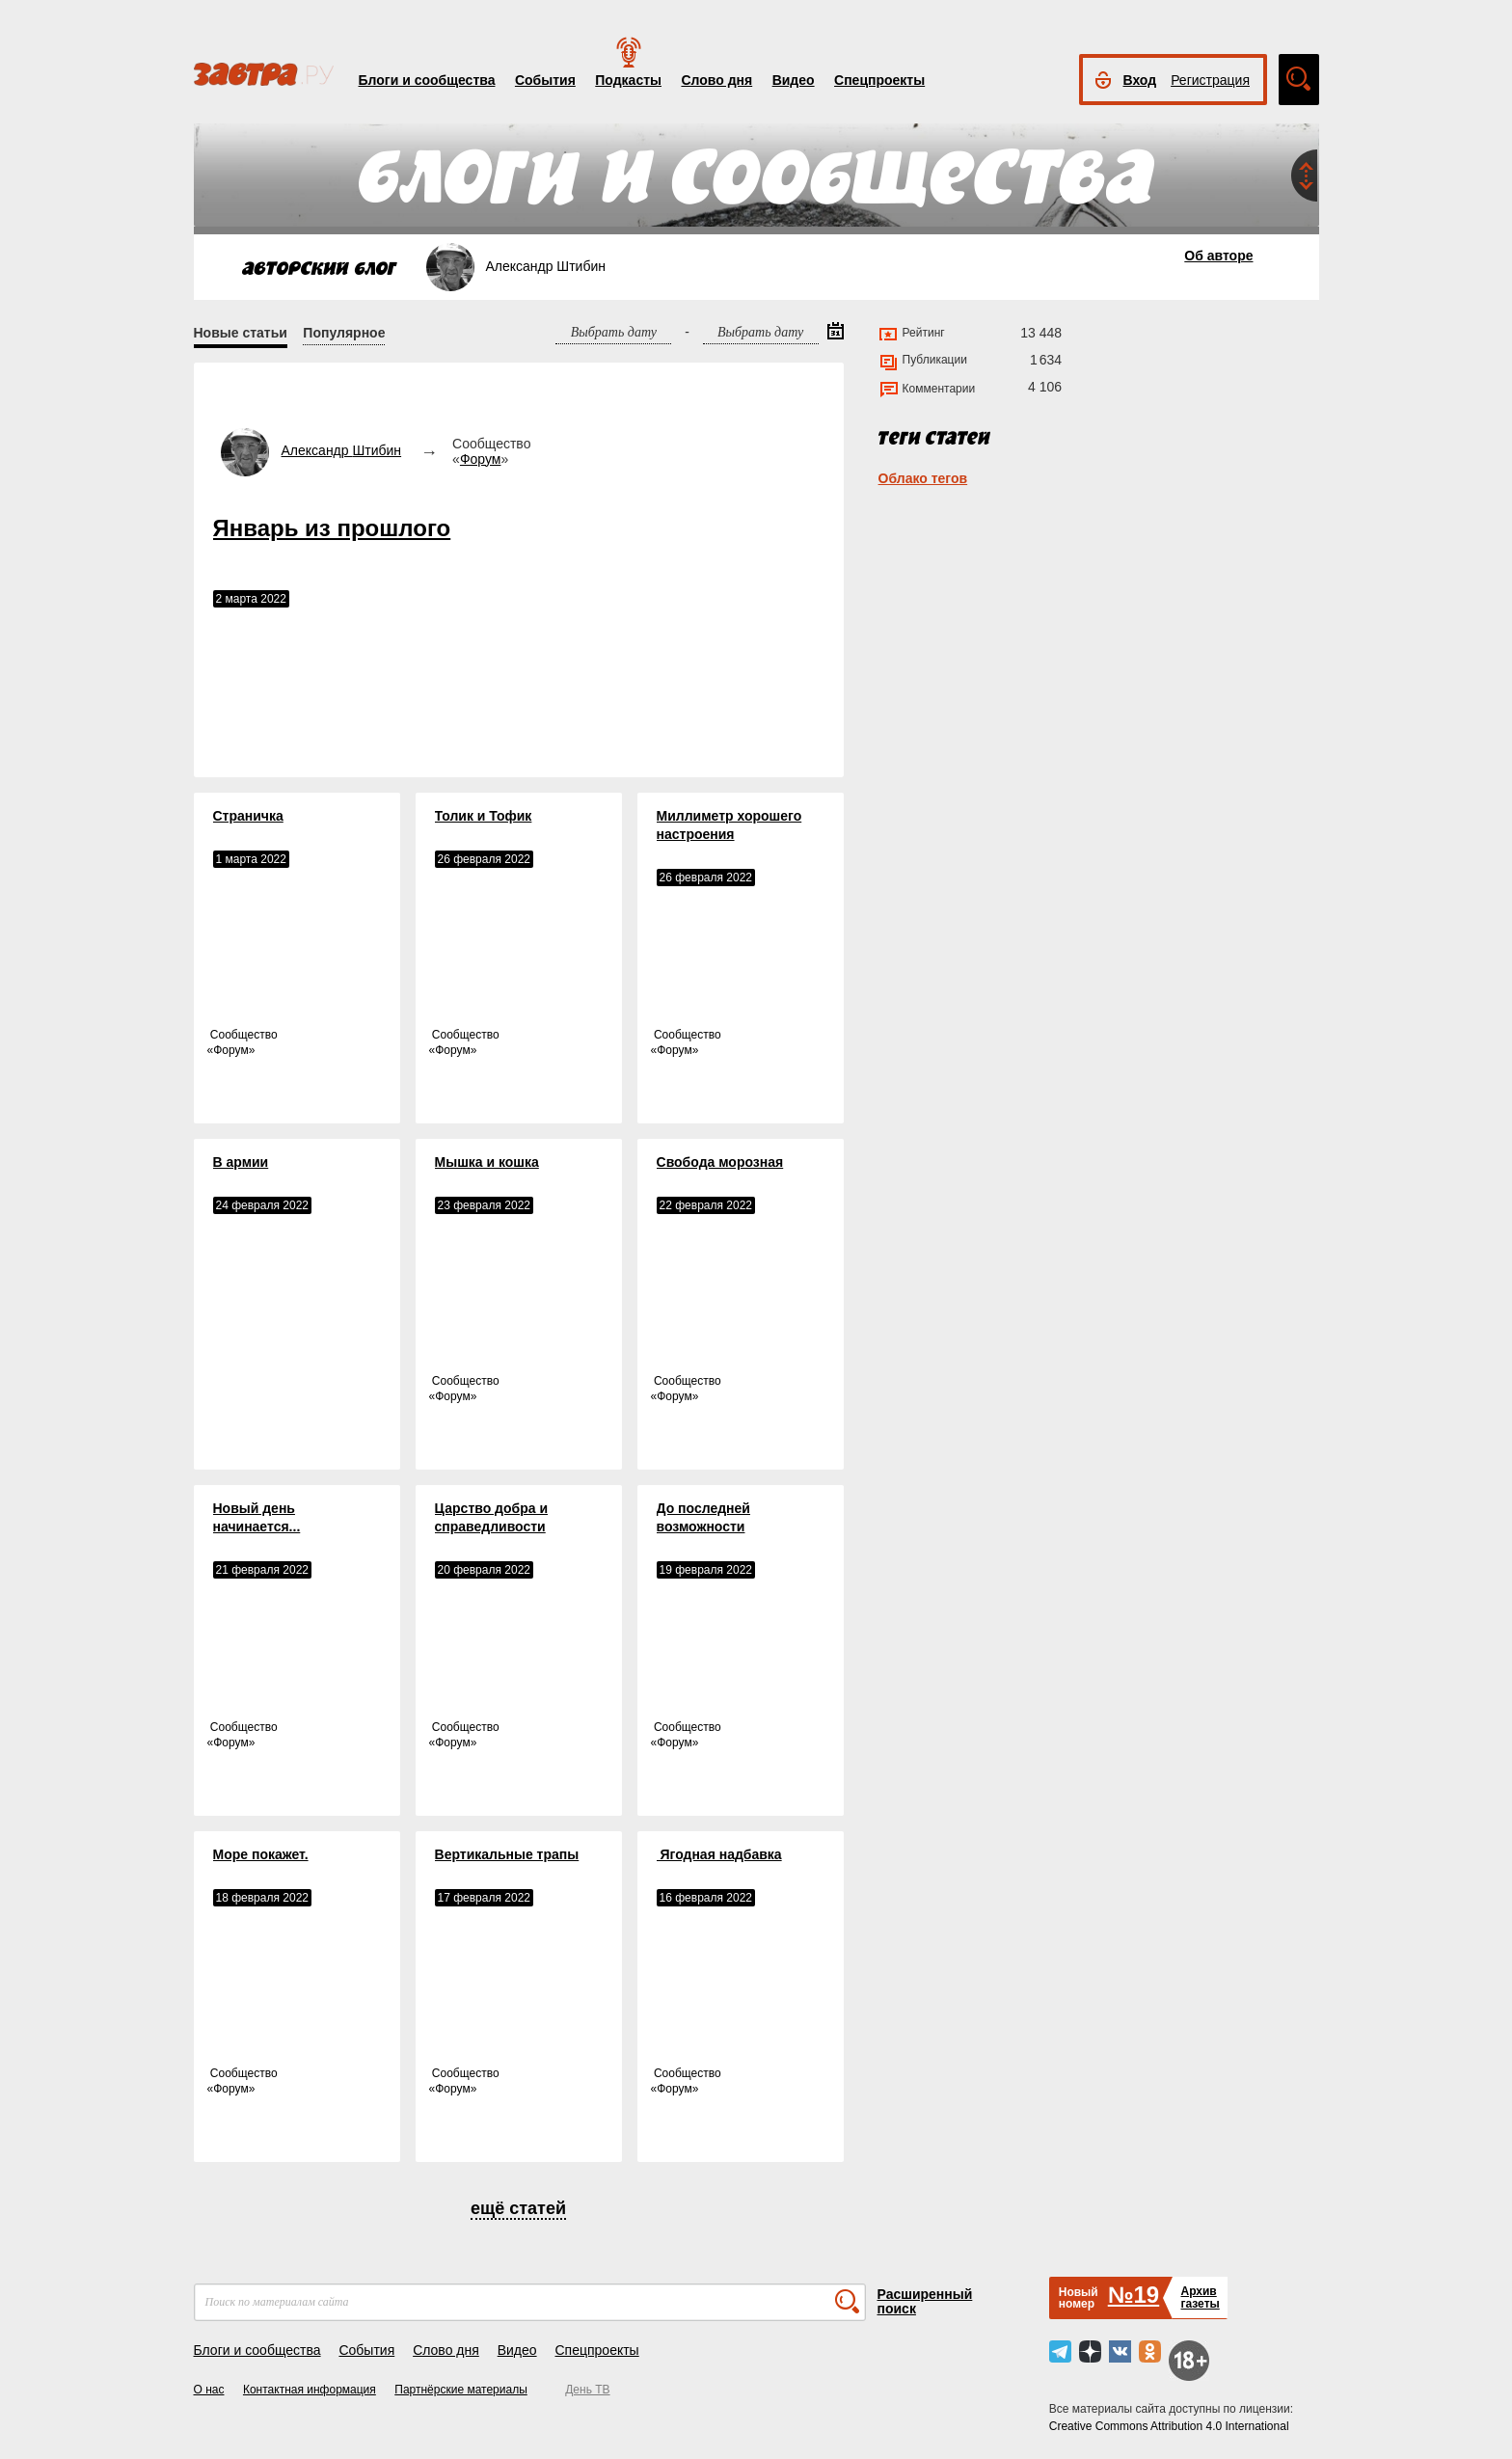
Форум (480, 459)
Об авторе (1218, 255)
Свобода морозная (720, 1162)
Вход (1140, 80)
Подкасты (628, 80)
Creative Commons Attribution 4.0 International (1169, 2426)
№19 (1133, 2295)
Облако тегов (923, 478)
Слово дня (716, 80)
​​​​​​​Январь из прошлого (332, 528)
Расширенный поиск (925, 2301)
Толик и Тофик (483, 816)
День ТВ (587, 2389)
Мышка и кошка (487, 1162)
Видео (793, 80)
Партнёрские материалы (460, 2389)
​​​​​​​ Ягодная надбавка (719, 1854)
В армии (241, 1162)
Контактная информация (309, 2389)
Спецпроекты (879, 80)
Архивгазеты (1199, 2297)
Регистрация (1210, 80)
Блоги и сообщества (427, 80)
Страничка (248, 816)
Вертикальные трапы (507, 1854)
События (545, 80)
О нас (209, 2389)
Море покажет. (261, 1854)
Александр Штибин (342, 450)
